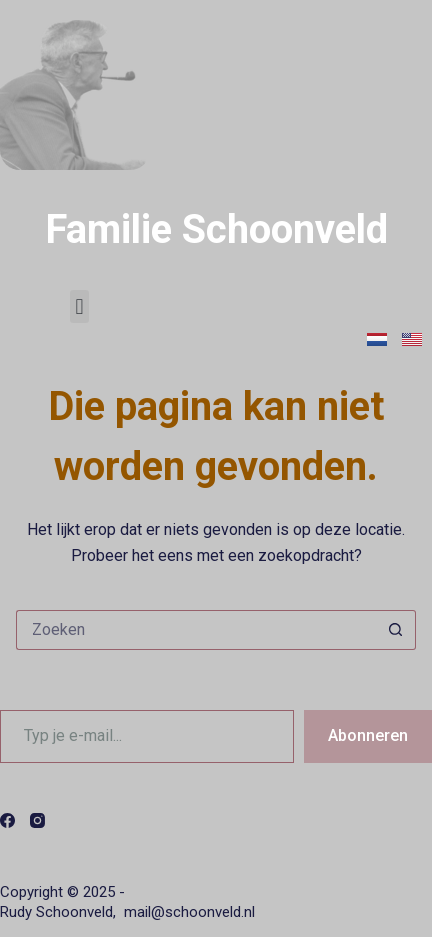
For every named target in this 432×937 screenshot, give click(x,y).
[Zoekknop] (396, 630)
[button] (79, 306)
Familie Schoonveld (216, 229)
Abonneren (368, 735)
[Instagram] (37, 820)
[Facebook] (7, 820)
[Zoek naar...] (196, 630)
